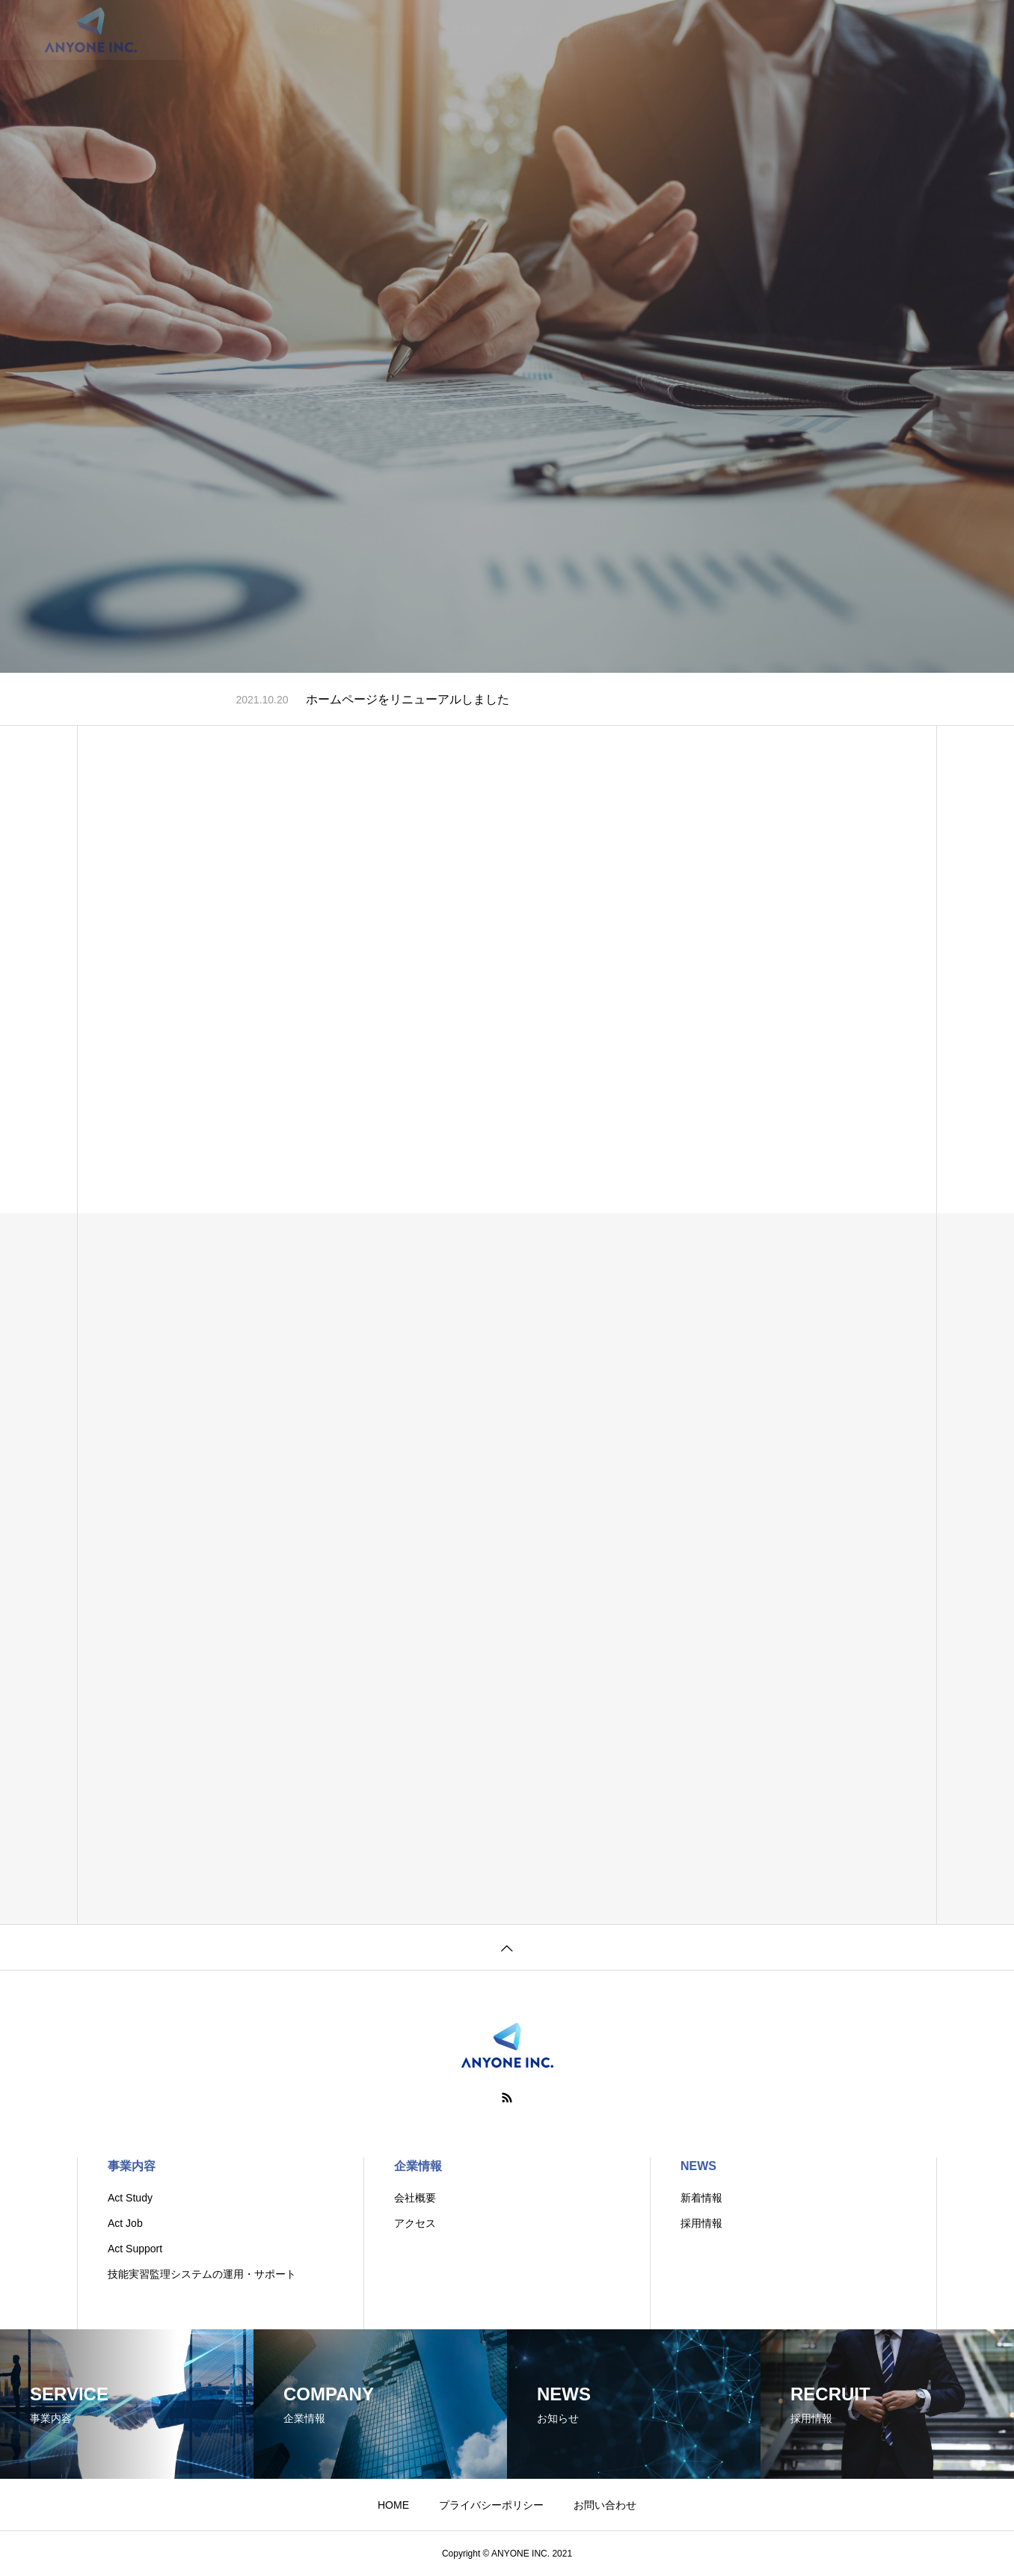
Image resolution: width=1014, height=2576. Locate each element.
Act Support (135, 2249)
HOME (393, 2505)
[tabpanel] (507, 336)
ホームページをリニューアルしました (407, 699)
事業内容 (132, 2166)
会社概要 (415, 2198)
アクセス (415, 2223)
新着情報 (701, 2198)
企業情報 (418, 2166)
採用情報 (701, 2223)
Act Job (125, 2223)
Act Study (130, 2198)
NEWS (698, 2166)
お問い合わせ (605, 2505)
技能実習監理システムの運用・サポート (202, 2274)
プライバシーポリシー (491, 2505)
